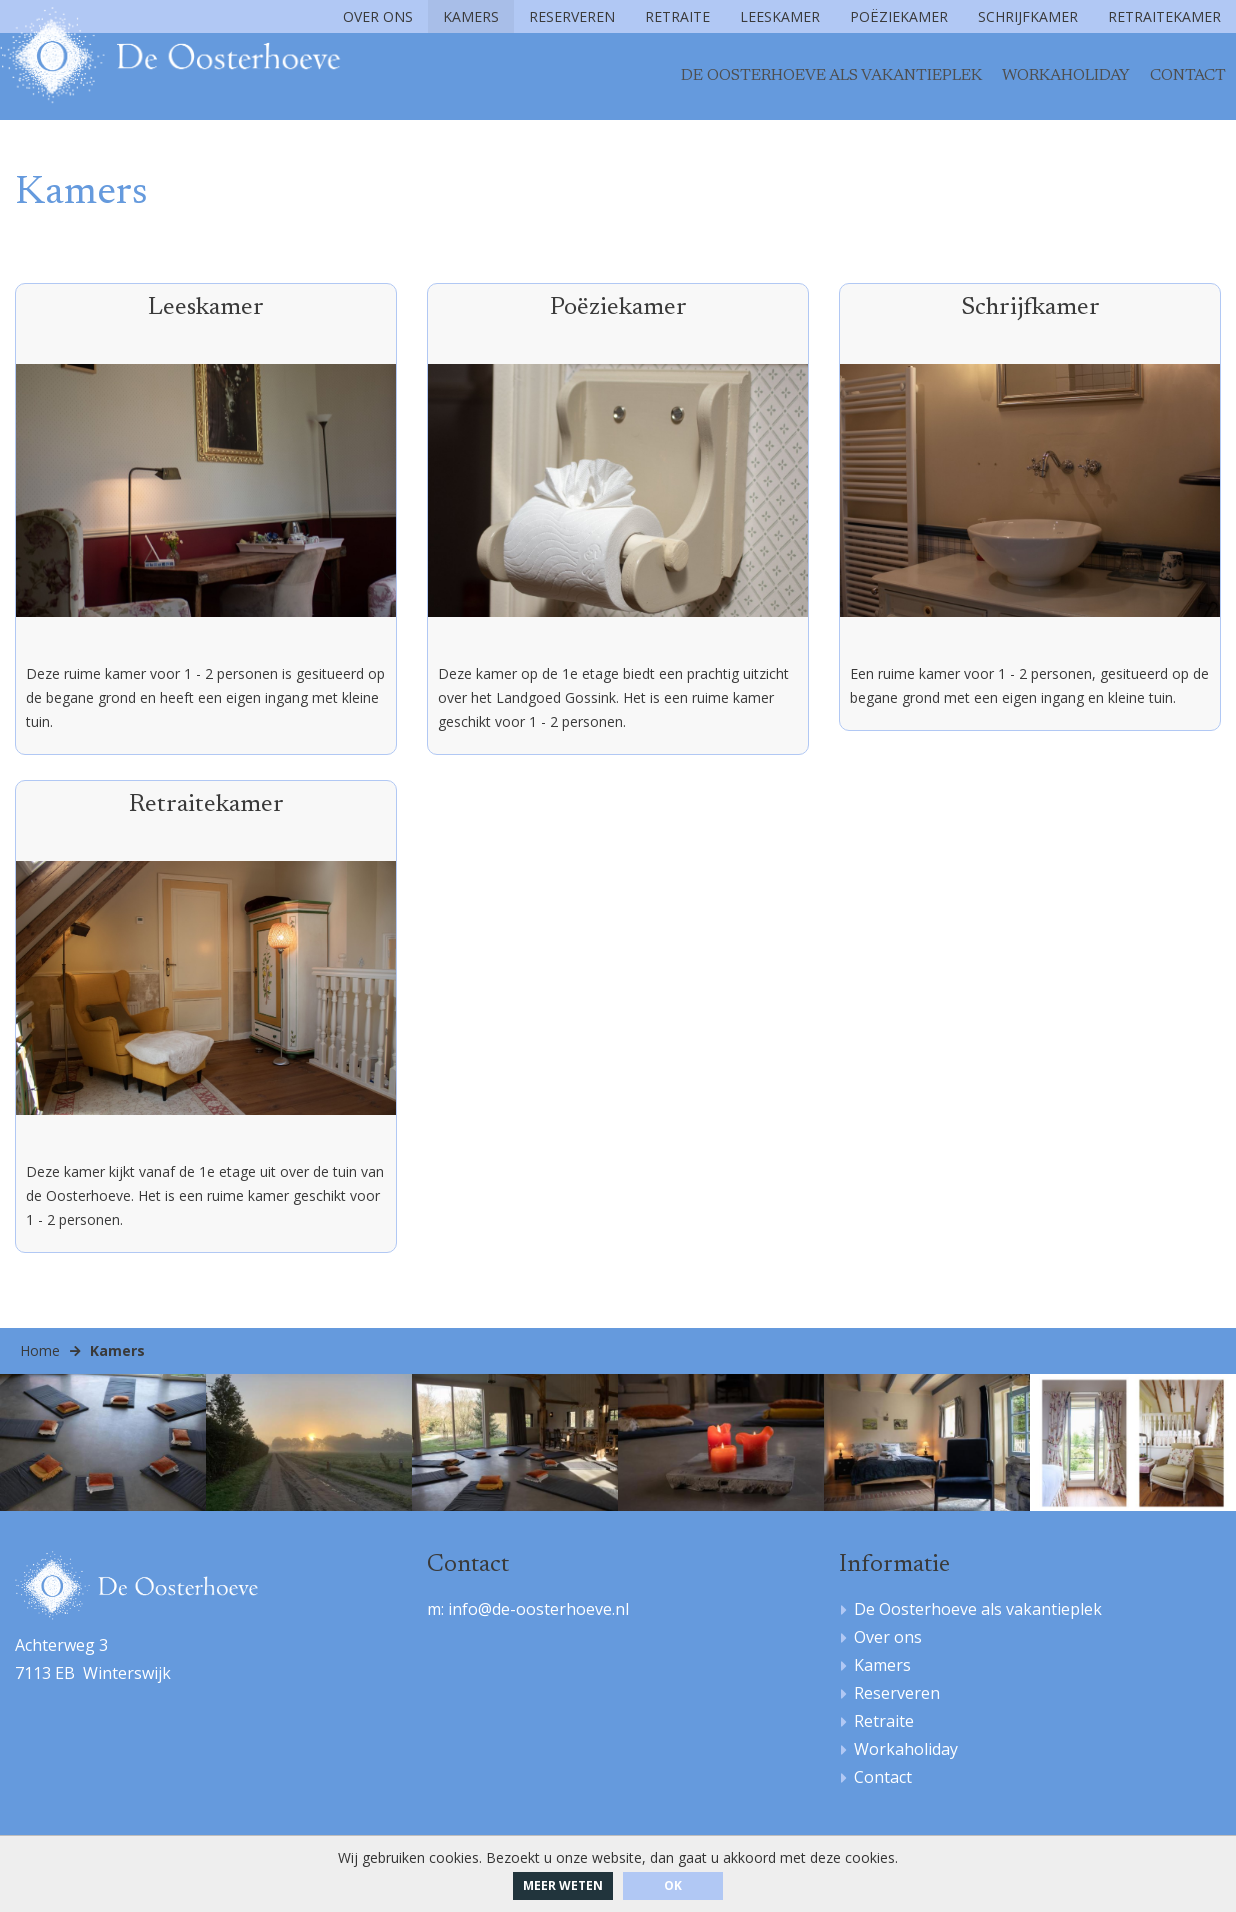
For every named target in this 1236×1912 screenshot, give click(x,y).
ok (673, 1885)
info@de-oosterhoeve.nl (538, 1614)
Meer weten (563, 1885)
